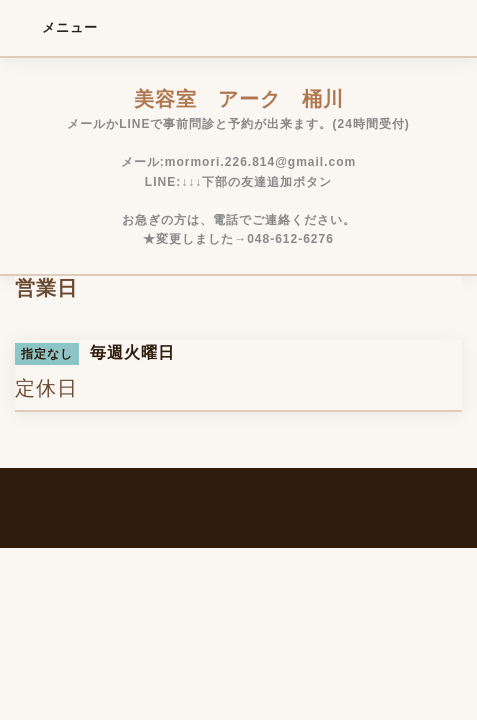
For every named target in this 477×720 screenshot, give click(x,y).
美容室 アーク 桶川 (239, 99)
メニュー (56, 27)
